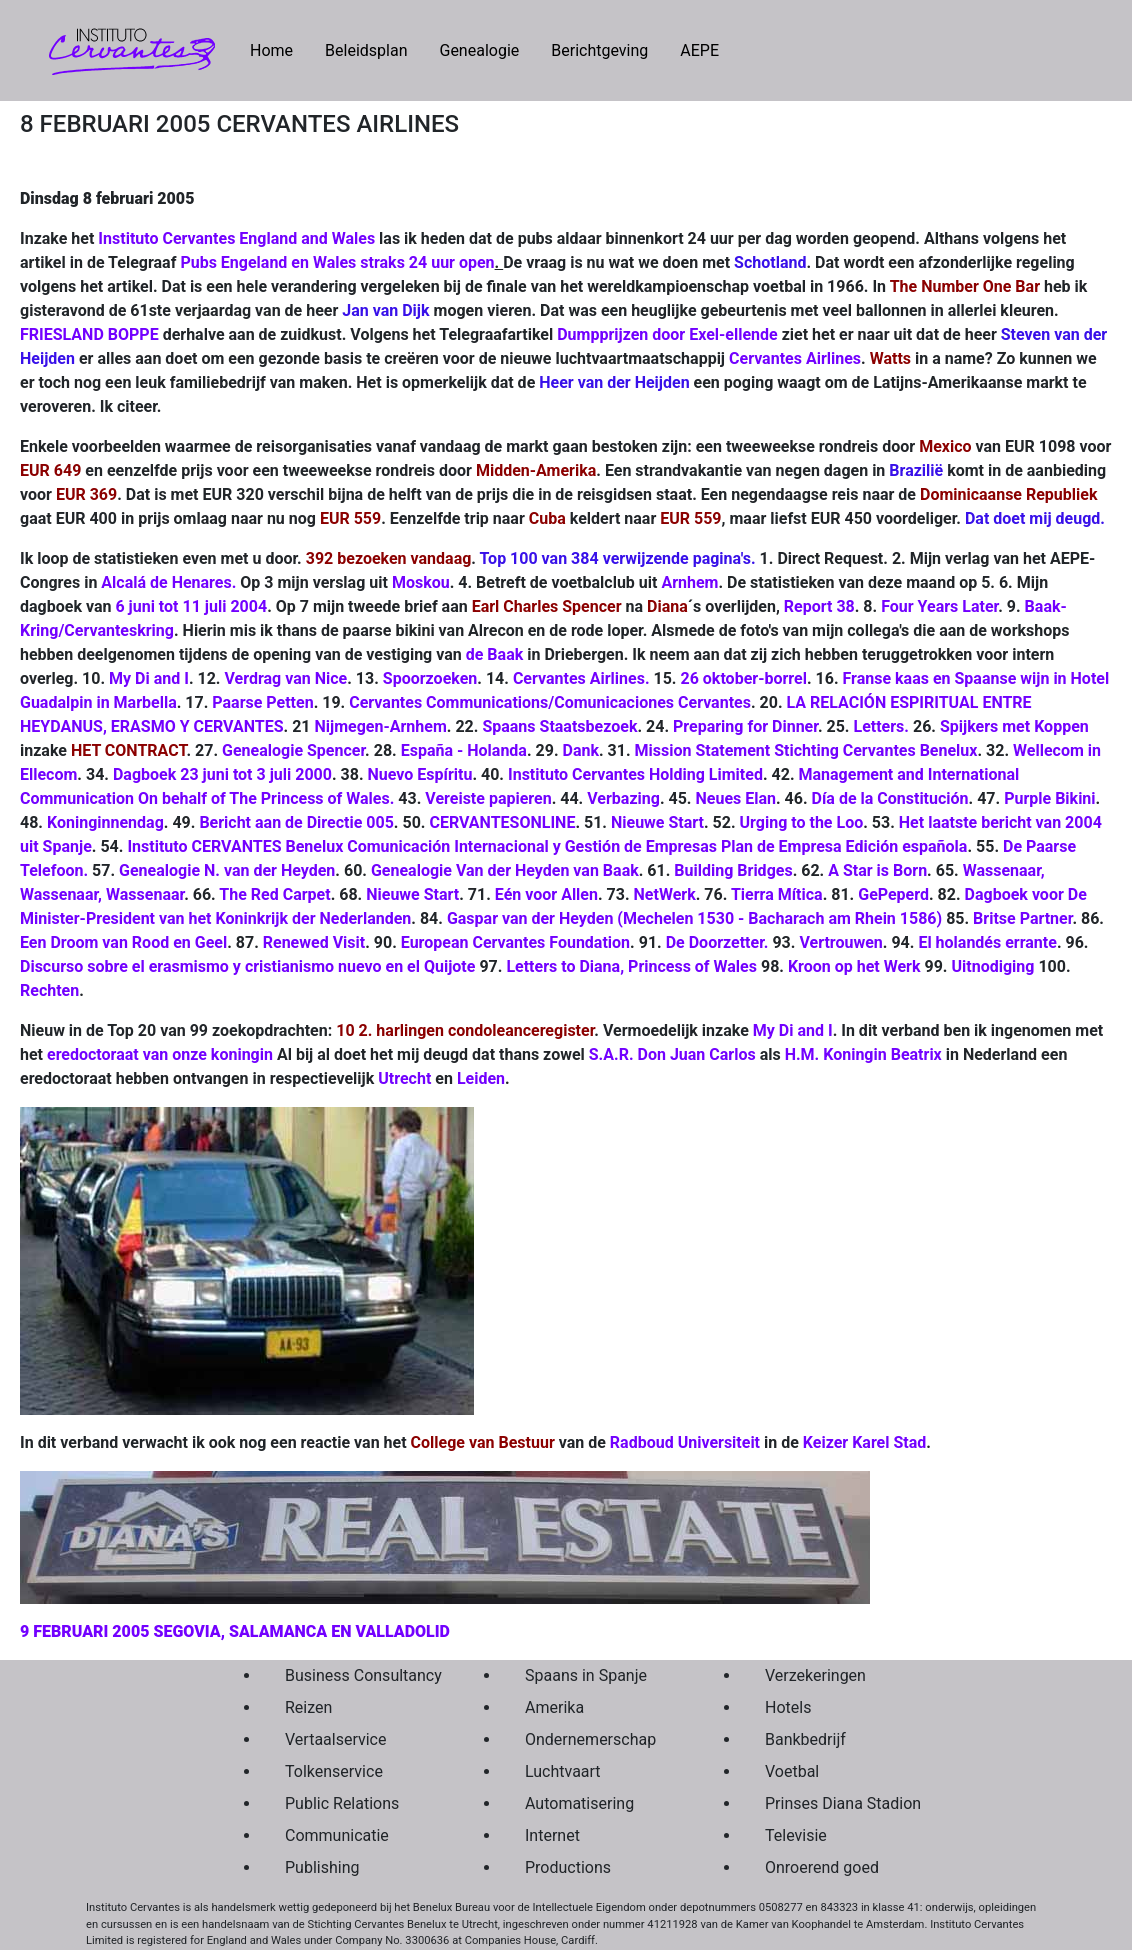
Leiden (481, 1078)
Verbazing (623, 798)
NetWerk (665, 894)
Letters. (880, 726)
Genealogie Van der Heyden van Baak (505, 870)
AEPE (699, 50)
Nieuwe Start (657, 822)
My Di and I (149, 678)
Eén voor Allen (546, 894)
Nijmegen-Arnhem (381, 726)
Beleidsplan (366, 50)
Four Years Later (939, 606)
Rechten (49, 990)
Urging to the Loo (802, 822)
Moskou (421, 582)
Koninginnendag (105, 822)
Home (279, 49)
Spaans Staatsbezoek (559, 726)
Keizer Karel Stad (864, 1442)
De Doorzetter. (717, 942)
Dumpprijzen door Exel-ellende (667, 334)
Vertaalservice (335, 1739)
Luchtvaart (563, 1771)
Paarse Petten (262, 702)
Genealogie (479, 50)
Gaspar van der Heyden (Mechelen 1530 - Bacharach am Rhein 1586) (694, 918)
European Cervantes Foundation (515, 942)
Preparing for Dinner (745, 726)
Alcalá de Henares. (170, 582)
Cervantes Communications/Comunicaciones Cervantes (550, 702)
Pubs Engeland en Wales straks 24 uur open (337, 262)
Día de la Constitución (890, 798)
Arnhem (689, 582)
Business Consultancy (358, 1675)
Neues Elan (735, 798)
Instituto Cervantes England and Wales (236, 238)
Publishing (322, 1867)
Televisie (796, 1835)
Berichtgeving (599, 50)
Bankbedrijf (805, 1739)
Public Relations (342, 1803)
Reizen (308, 1707)
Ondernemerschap (590, 1739)
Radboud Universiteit (685, 1442)
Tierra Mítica (777, 894)
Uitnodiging (992, 966)
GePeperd (893, 894)
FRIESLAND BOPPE (89, 334)
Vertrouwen (840, 942)
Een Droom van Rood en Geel (123, 942)
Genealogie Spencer (293, 750)
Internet (552, 1835)
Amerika (554, 1707)
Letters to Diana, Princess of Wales (631, 966)
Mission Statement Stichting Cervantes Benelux (806, 750)
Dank (581, 750)
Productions (568, 1867)
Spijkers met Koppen (1014, 726)
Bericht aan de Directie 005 (296, 822)
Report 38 (819, 606)
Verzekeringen (815, 1675)
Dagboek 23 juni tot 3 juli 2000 (222, 774)
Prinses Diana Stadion (838, 1803)
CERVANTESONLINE (502, 822)
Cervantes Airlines (795, 358)
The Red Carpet (274, 894)
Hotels (788, 1707)
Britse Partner (1022, 918)
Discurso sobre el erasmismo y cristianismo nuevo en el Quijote (249, 966)
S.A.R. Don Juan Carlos (672, 1054)
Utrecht (404, 1078)
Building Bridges (733, 870)
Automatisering (579, 1803)
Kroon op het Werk (854, 966)
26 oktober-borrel (743, 678)
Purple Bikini (1049, 798)
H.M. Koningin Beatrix (863, 1054)
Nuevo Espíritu (420, 774)
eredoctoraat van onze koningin (160, 1054)
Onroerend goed (822, 1867)
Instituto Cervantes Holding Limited (635, 774)
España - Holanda (464, 750)
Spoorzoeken (430, 678)
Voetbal (792, 1771)
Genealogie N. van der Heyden (227, 870)
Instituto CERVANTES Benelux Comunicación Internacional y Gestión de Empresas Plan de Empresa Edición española (547, 846)
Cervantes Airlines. (581, 678)
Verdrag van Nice (285, 678)
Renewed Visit (314, 942)
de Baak (495, 654)
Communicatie (337, 1835)
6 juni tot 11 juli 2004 (191, 606)
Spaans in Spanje (586, 1675)
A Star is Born (877, 870)
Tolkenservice (334, 1771)
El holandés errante (987, 942)
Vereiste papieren (488, 798)
